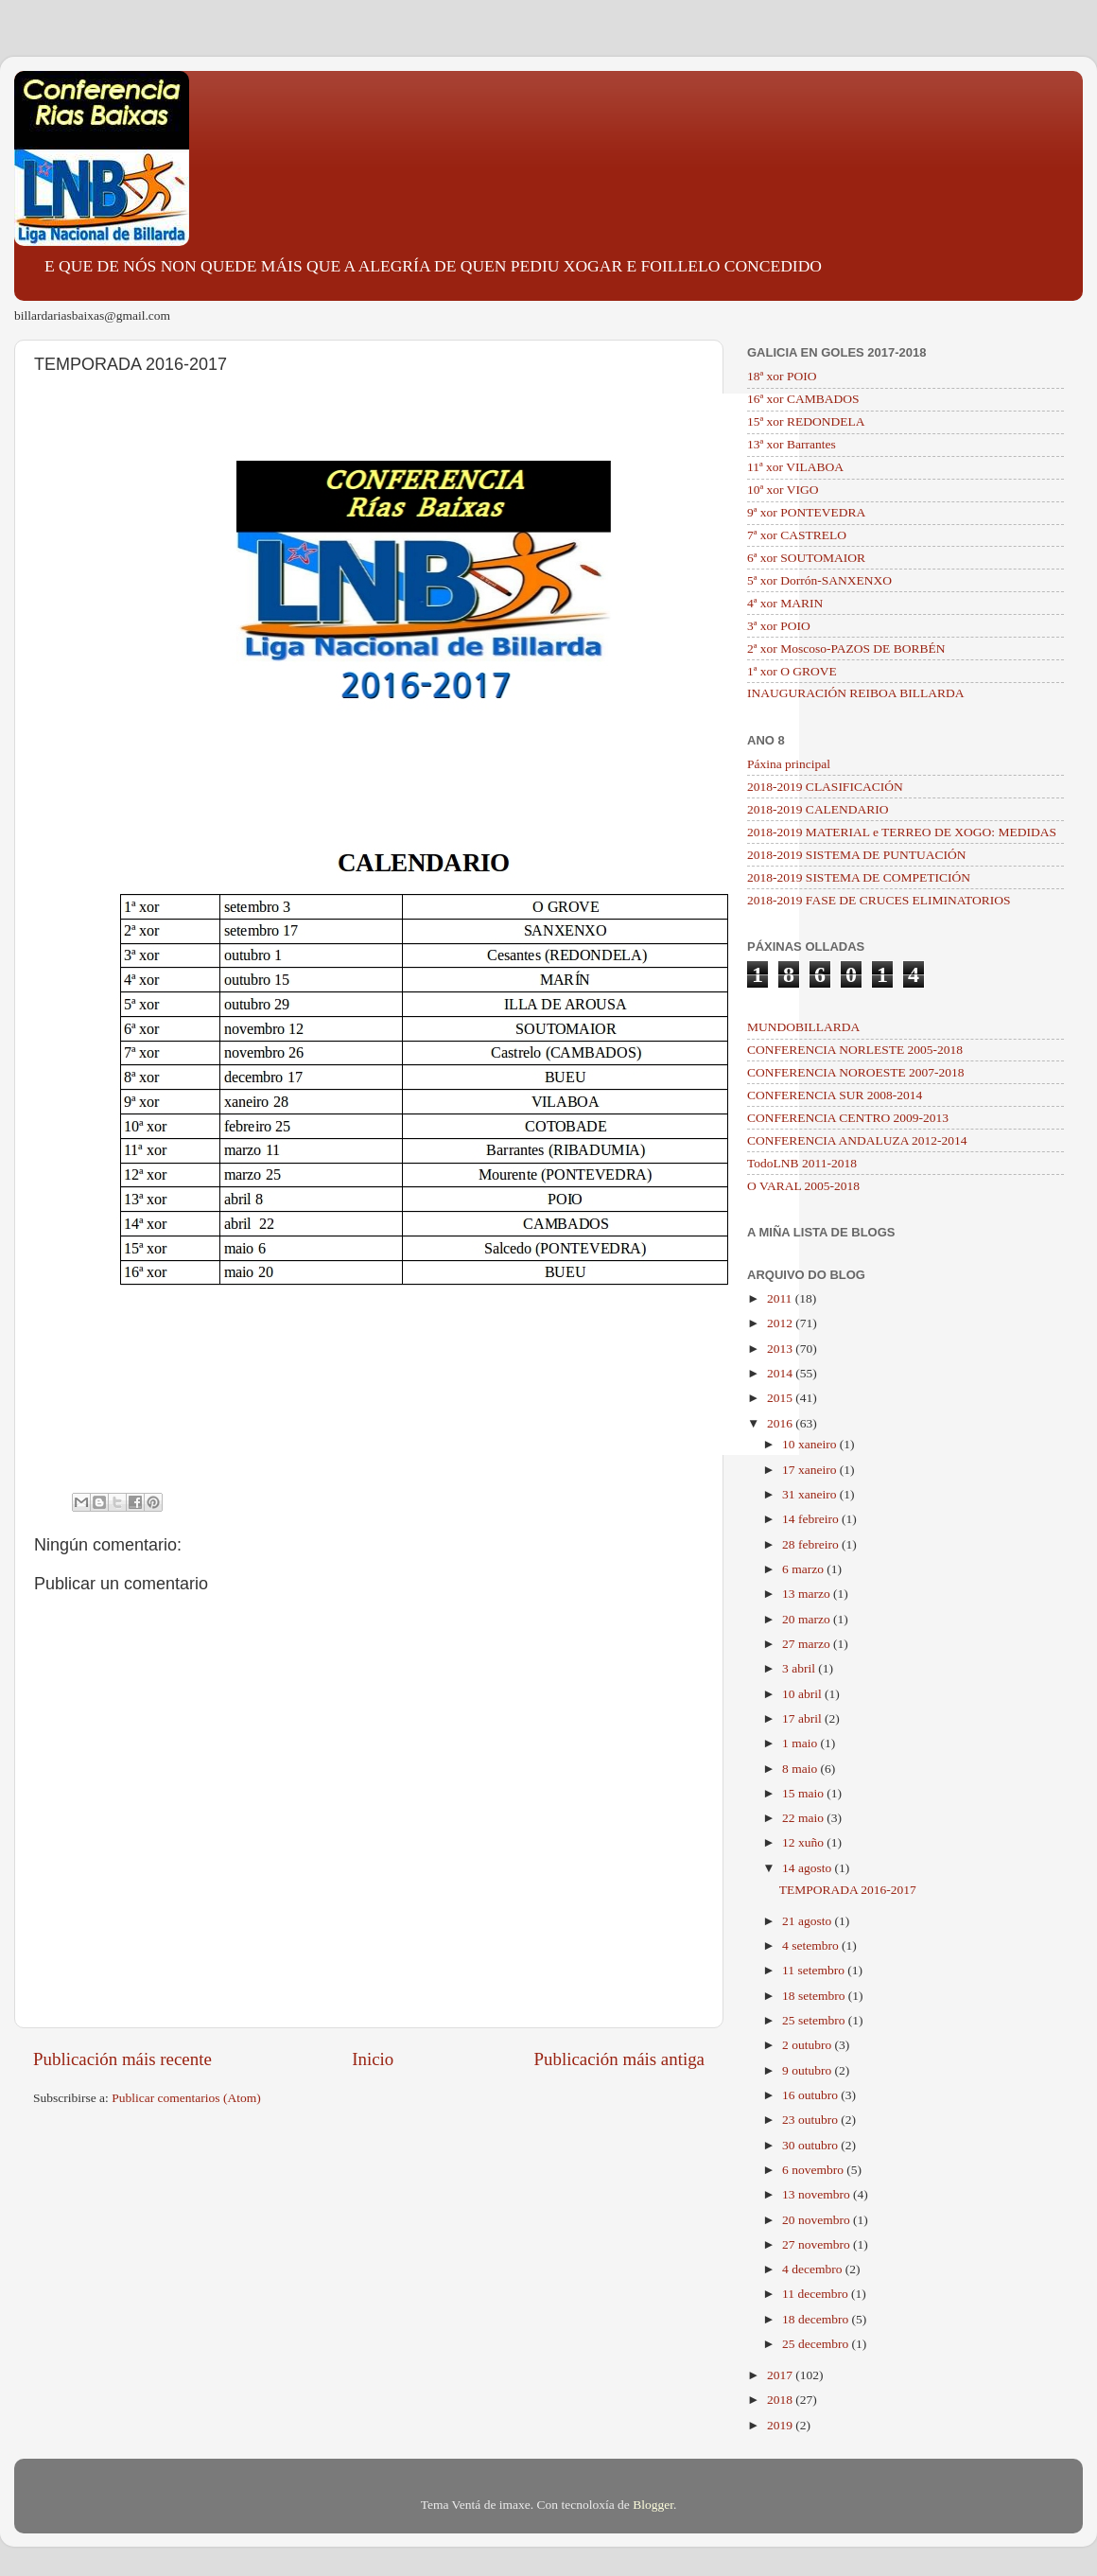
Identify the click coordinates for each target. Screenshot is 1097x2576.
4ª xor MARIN (785, 603)
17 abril (803, 1718)
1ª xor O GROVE (792, 671)
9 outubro (808, 2070)
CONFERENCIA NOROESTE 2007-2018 (856, 1072)
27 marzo (807, 1644)
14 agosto (808, 1868)
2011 (781, 1298)
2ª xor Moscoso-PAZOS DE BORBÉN (846, 648)
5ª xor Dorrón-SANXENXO (819, 580)
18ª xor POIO (781, 376)
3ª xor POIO (778, 626)
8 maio (801, 1768)
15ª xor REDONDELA (805, 421)
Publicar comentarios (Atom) (186, 2098)
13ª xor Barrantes (791, 444)
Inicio (372, 2059)
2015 (781, 1398)
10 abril (803, 1694)
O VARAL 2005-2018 (803, 1186)
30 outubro (811, 2145)
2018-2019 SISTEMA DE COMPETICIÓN (858, 877)
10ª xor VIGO (782, 489)
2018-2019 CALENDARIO (818, 809)
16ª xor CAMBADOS (803, 399)
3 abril (800, 1668)
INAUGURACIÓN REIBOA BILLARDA (856, 693)
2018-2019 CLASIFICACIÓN (825, 787)
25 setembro (815, 2020)
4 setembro (812, 1945)
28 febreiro (812, 1544)
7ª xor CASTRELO (796, 535)
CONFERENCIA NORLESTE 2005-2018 (855, 1050)
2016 (781, 1423)
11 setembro (814, 1970)
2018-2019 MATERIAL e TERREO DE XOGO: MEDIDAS (901, 832)
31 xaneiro (811, 1494)
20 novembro (817, 2220)
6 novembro (814, 2170)
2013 (781, 1348)
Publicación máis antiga (619, 2059)
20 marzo (807, 1619)
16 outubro (811, 2095)
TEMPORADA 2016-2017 (847, 1890)
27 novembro (817, 2244)
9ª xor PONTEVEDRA (806, 512)
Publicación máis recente (122, 2059)
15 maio (804, 1793)
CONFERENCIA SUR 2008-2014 (834, 1095)
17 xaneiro (811, 1470)
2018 (781, 2399)
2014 (781, 1373)
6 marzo (804, 1569)
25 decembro (816, 2344)
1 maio (801, 1743)
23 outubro (811, 2119)
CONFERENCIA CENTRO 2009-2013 (848, 1118)
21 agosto (808, 1921)
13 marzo (807, 1593)
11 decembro (816, 2294)
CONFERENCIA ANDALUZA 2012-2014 (857, 1140)
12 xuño (804, 1842)
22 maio (804, 1818)
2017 (781, 2375)
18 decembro (816, 2319)
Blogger (653, 2504)
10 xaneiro (811, 1444)
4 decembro (813, 2269)
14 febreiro (812, 1519)
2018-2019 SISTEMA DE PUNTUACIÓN (856, 855)
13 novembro (817, 2194)
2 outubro (808, 2045)
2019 (781, 2425)
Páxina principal (788, 764)
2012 (781, 1323)
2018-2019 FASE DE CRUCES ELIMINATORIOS (879, 900)
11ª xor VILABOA (795, 467)
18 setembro (815, 1996)
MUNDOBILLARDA (803, 1027)
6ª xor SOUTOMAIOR (806, 558)
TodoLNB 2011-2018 (802, 1163)
